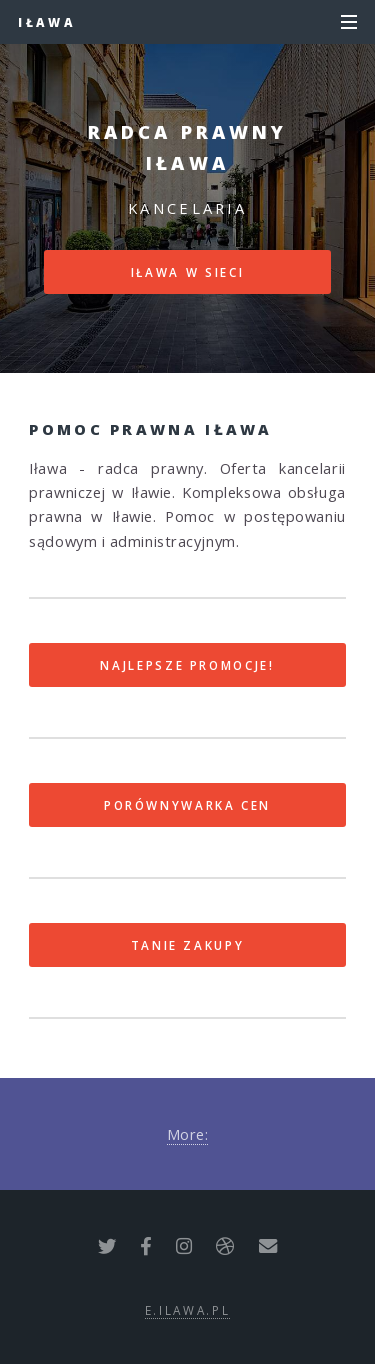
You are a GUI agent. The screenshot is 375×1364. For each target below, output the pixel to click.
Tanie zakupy (188, 945)
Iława (47, 22)
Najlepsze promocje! (187, 665)
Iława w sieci (187, 272)
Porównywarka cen (187, 805)
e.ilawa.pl (187, 1310)
